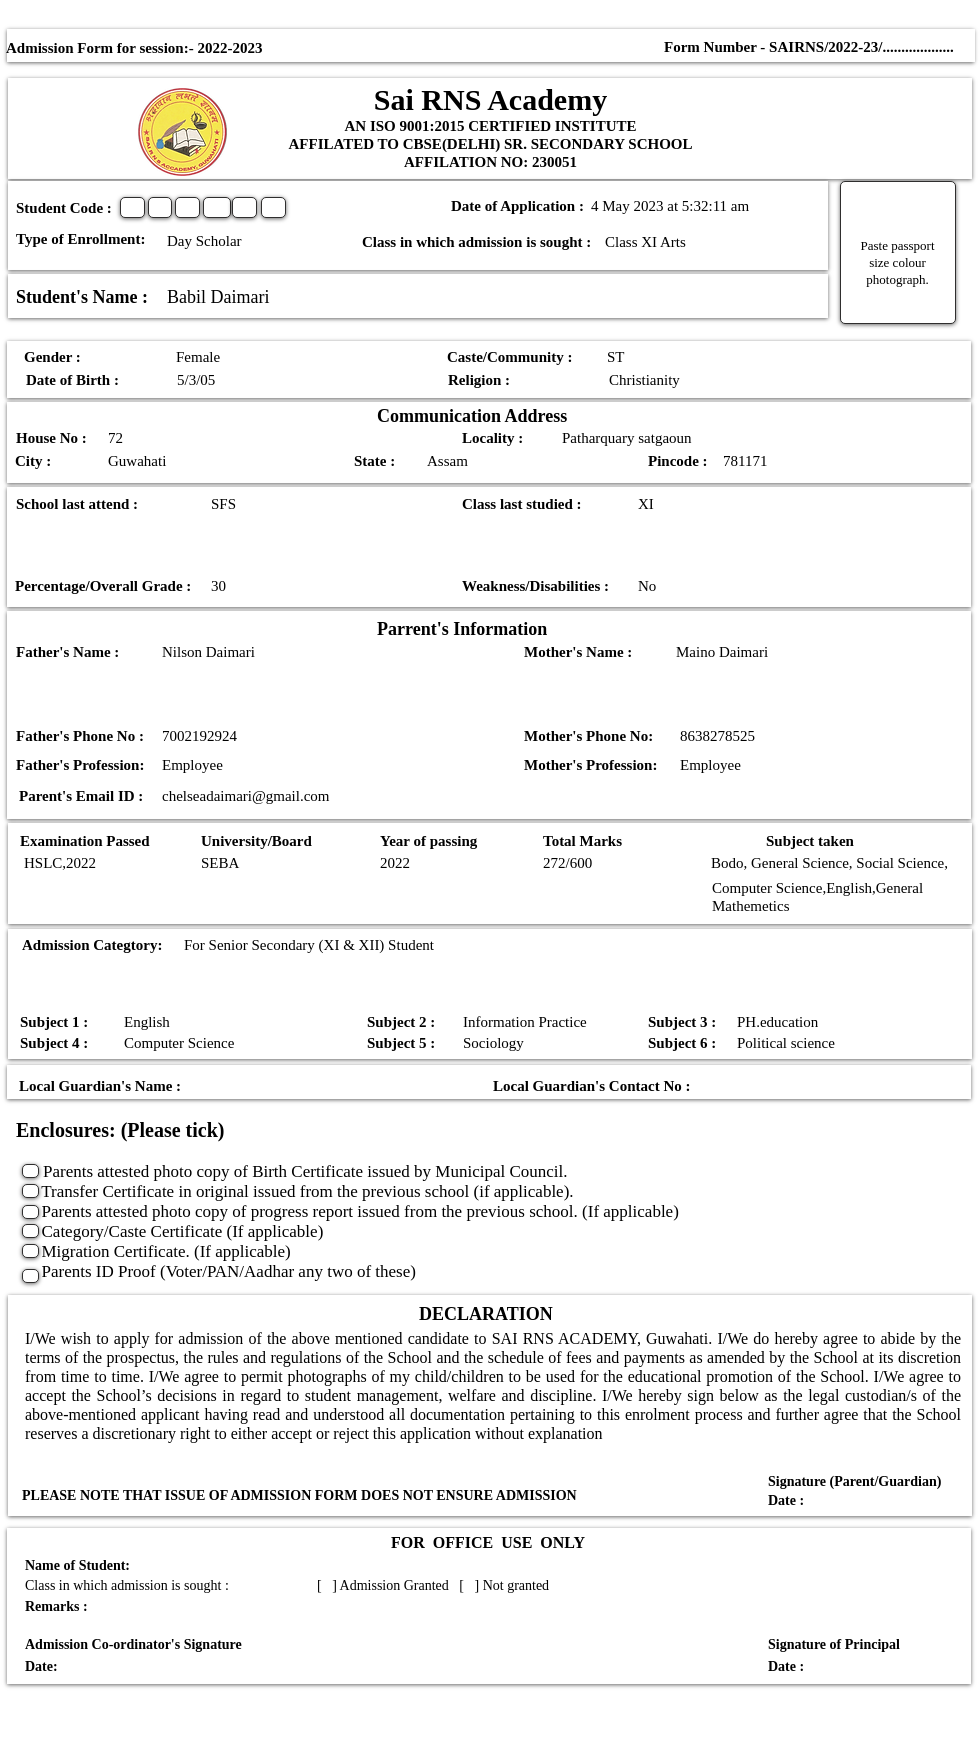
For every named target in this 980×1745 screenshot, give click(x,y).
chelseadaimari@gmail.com (246, 796)
